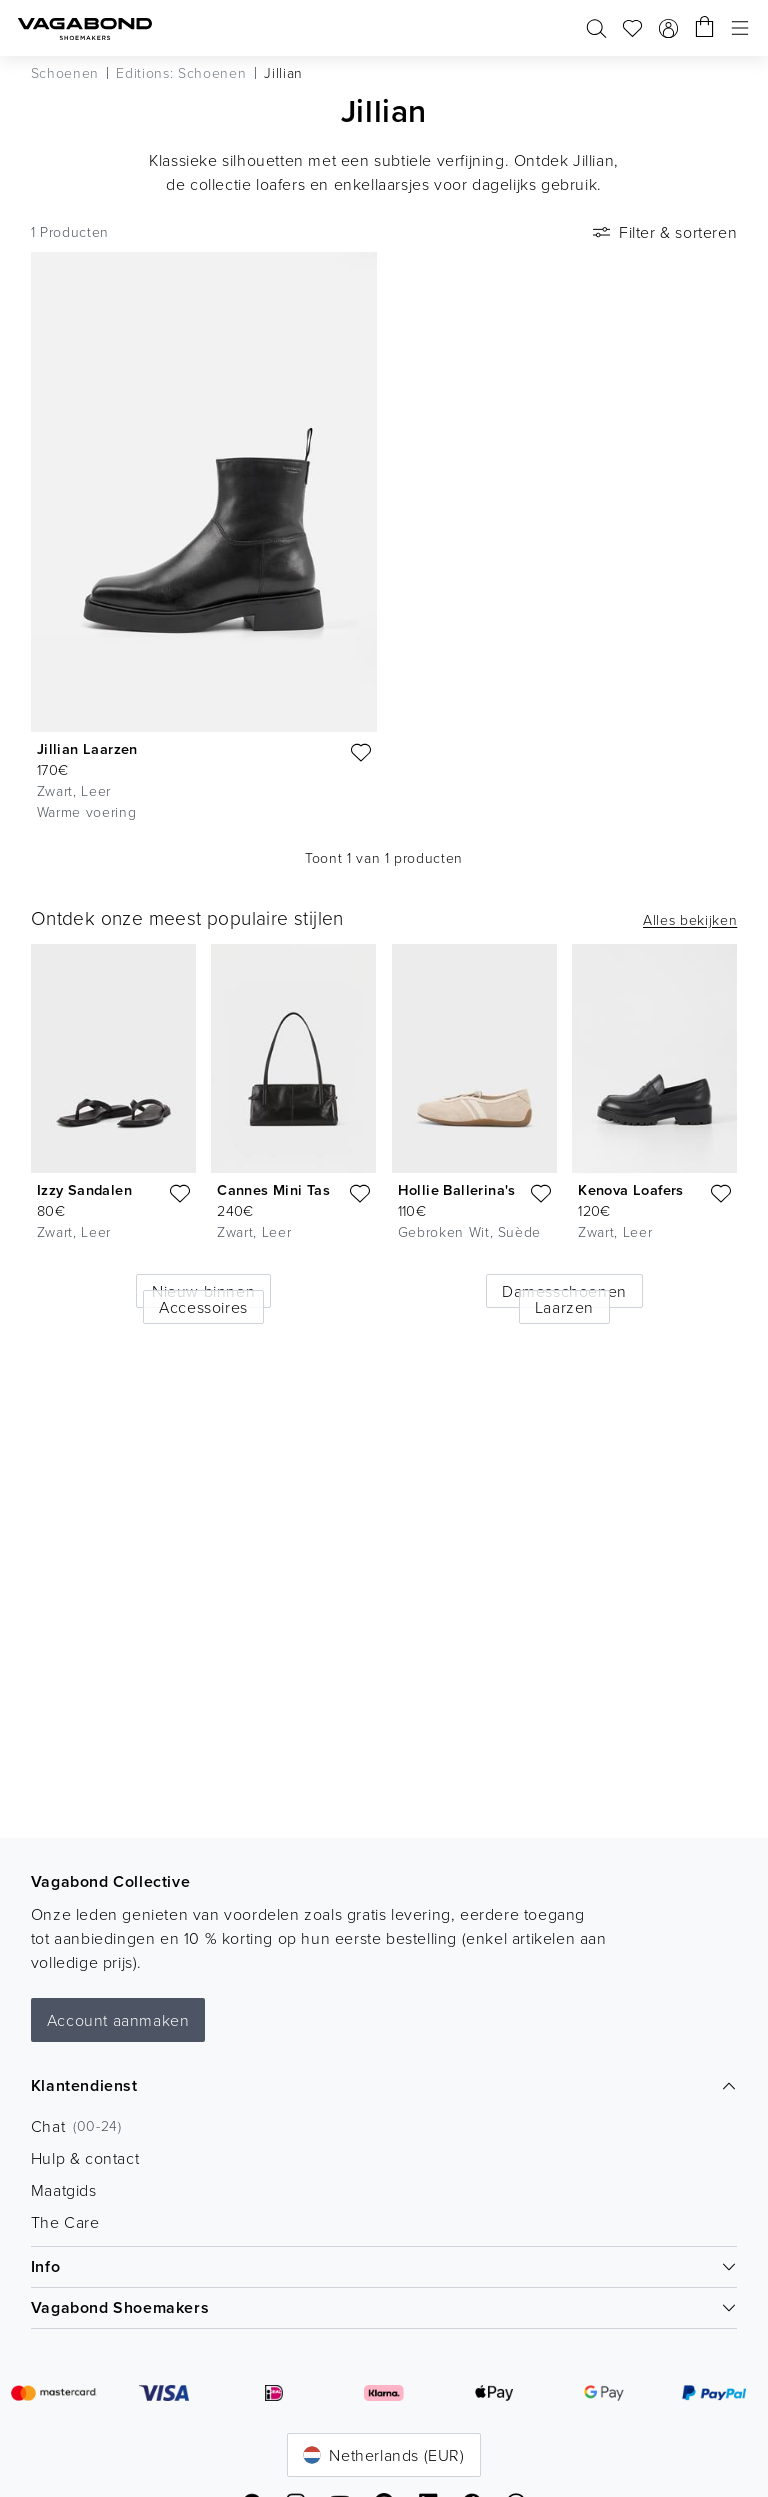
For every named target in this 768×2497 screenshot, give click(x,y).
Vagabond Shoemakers (384, 2307)
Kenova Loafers (631, 1189)
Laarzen (564, 1307)
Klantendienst (384, 2085)
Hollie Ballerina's (457, 1189)
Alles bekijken (690, 920)
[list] (383, 1116)
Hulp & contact (85, 2158)
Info (384, 2266)
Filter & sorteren (663, 232)
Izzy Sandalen (84, 1189)
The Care (65, 2222)
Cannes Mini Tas (273, 1189)
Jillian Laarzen (87, 748)
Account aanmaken (118, 2020)
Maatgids (64, 2190)
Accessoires (203, 1307)
